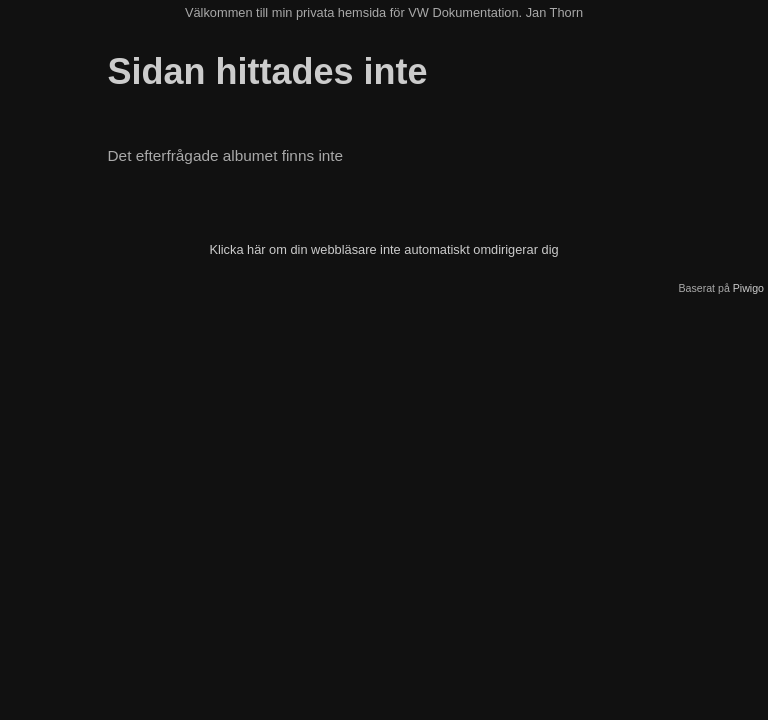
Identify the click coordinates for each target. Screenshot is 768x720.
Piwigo (748, 288)
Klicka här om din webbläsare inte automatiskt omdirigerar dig (383, 249)
